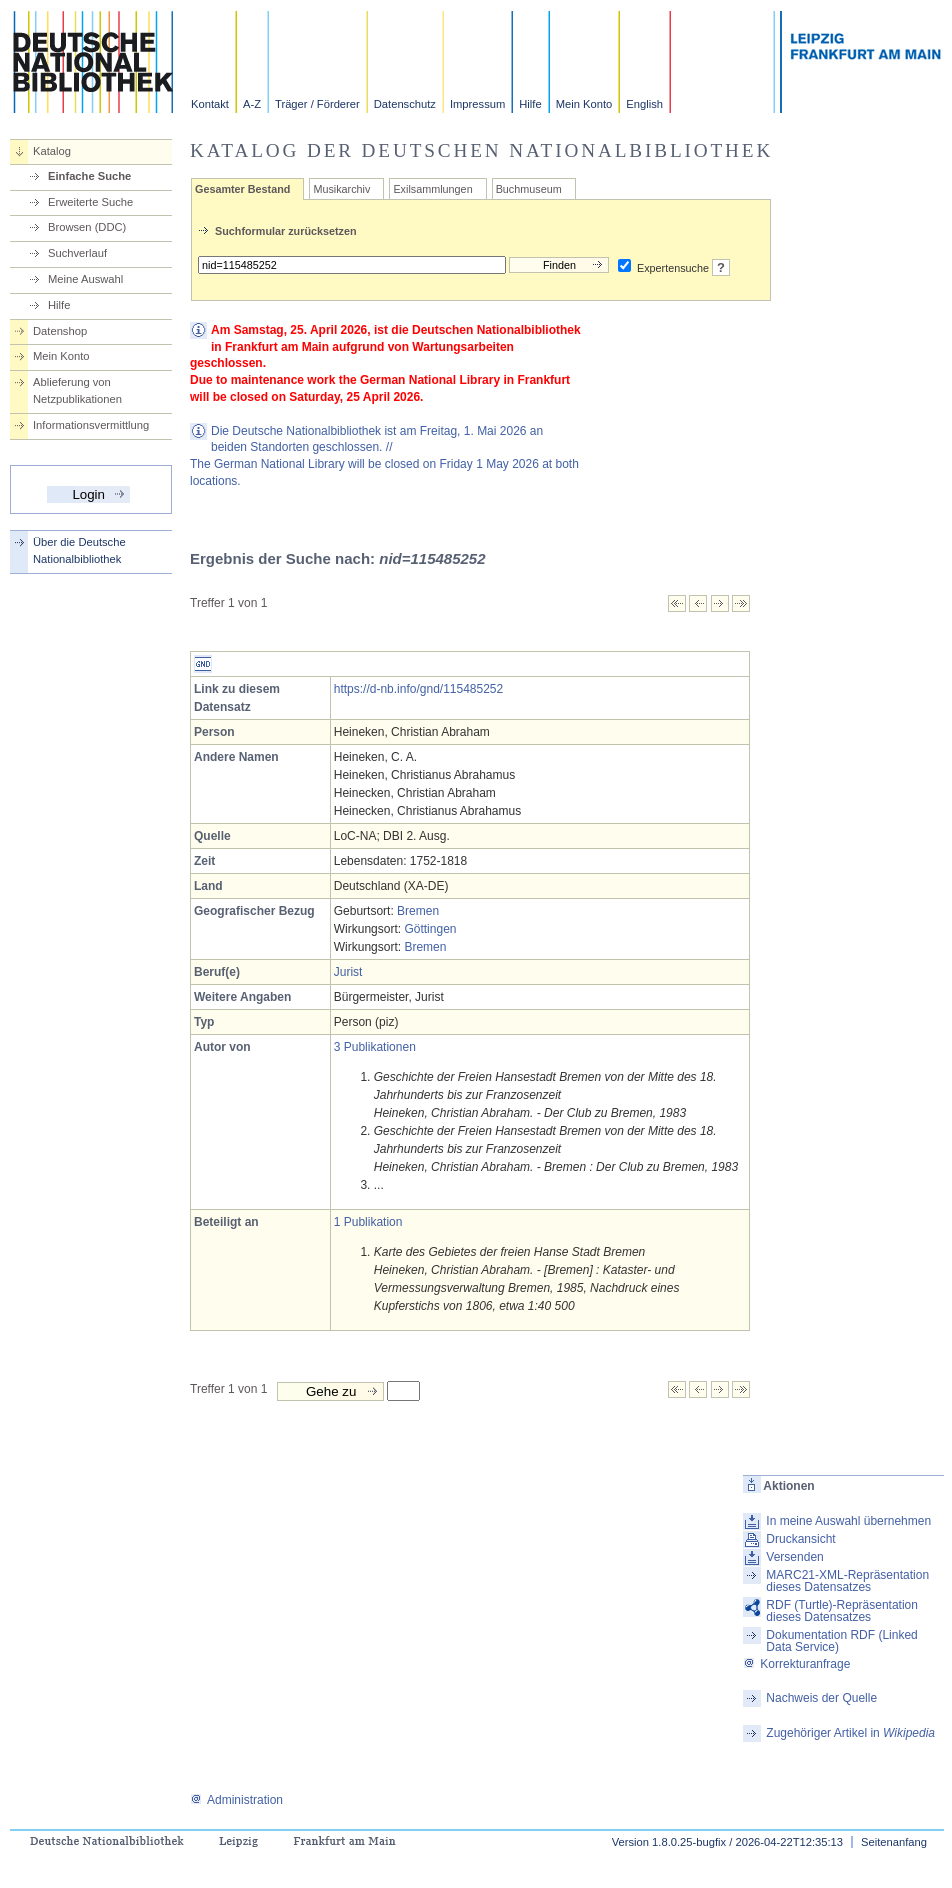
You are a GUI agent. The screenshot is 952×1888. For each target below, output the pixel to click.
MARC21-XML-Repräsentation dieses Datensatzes (847, 1581)
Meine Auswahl (85, 279)
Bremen (418, 911)
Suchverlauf (77, 253)
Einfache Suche (89, 176)
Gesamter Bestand (242, 189)
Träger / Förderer (317, 104)
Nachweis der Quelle (821, 1698)
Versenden (794, 1557)
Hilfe (530, 104)
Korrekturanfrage (796, 1664)
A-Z (252, 104)
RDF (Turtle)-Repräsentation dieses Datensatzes (842, 1611)
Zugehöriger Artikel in (850, 1733)
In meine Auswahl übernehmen (848, 1521)
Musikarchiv (341, 189)
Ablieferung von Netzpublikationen (77, 390)
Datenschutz (405, 104)
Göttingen (430, 929)
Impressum (477, 104)
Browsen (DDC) (87, 227)
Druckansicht (800, 1539)
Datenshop (60, 331)
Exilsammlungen (432, 189)
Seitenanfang (894, 1842)
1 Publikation (368, 1222)
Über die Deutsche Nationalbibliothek (79, 550)
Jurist (348, 972)
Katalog (52, 151)
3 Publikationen (375, 1047)
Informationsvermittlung (91, 425)
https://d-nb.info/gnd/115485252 (418, 689)
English (644, 104)
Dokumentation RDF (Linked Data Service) (841, 1641)
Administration (236, 1800)
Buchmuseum (529, 189)
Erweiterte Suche (90, 202)
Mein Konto (584, 104)
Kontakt (210, 104)
